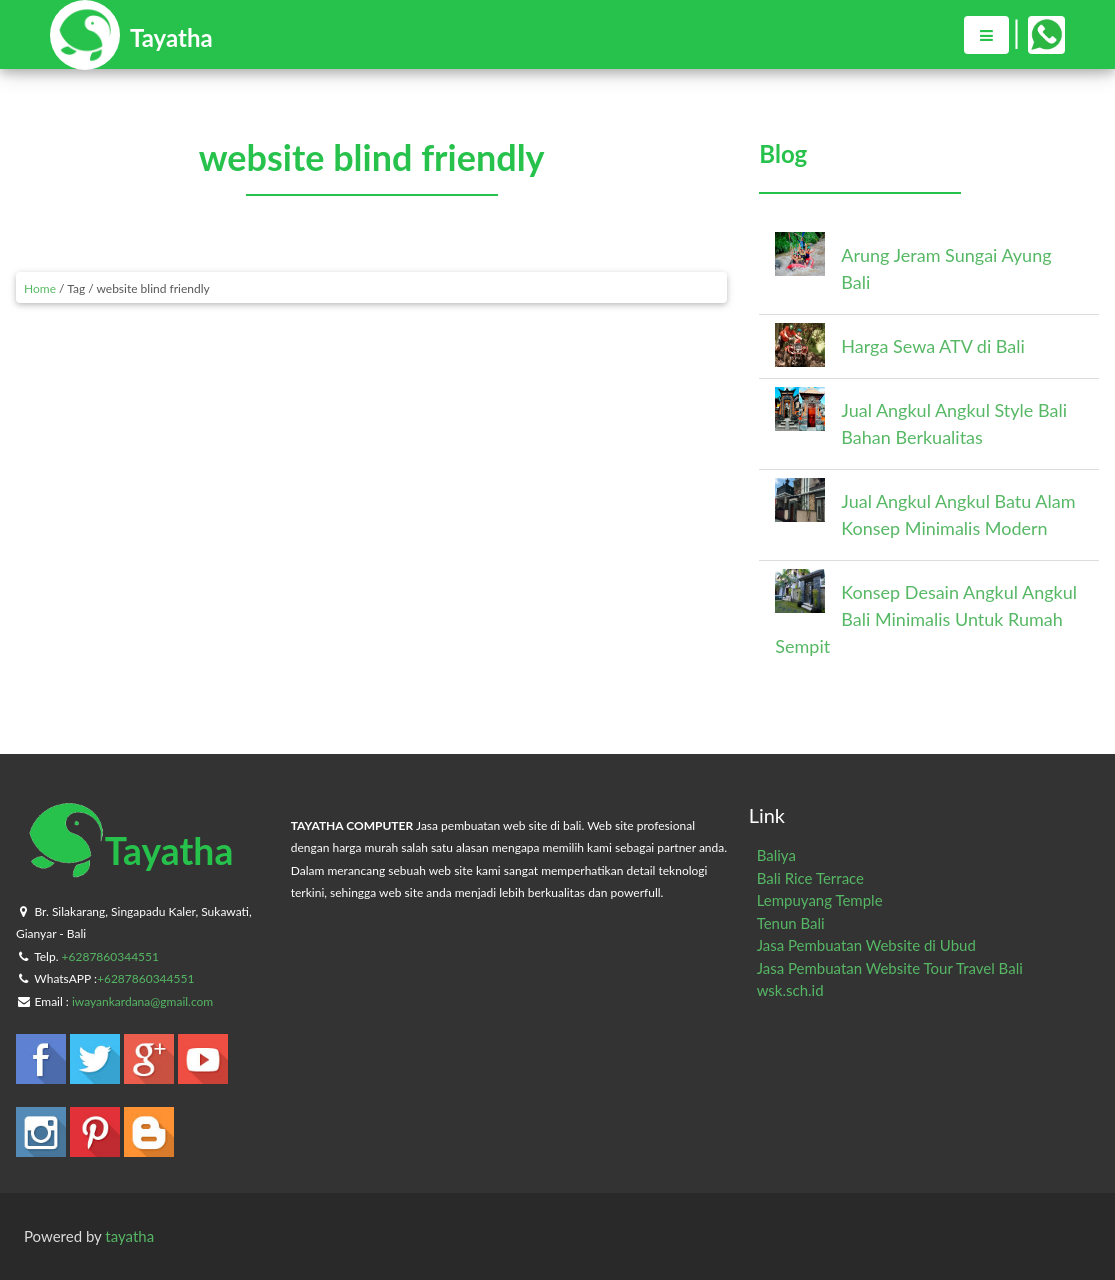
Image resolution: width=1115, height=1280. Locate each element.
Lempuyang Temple (820, 900)
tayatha (129, 1236)
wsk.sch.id (790, 990)
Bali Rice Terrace (810, 878)
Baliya (776, 855)
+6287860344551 (110, 956)
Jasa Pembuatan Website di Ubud (866, 945)
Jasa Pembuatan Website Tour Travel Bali (890, 968)
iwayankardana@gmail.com (142, 1001)
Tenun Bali (791, 923)
